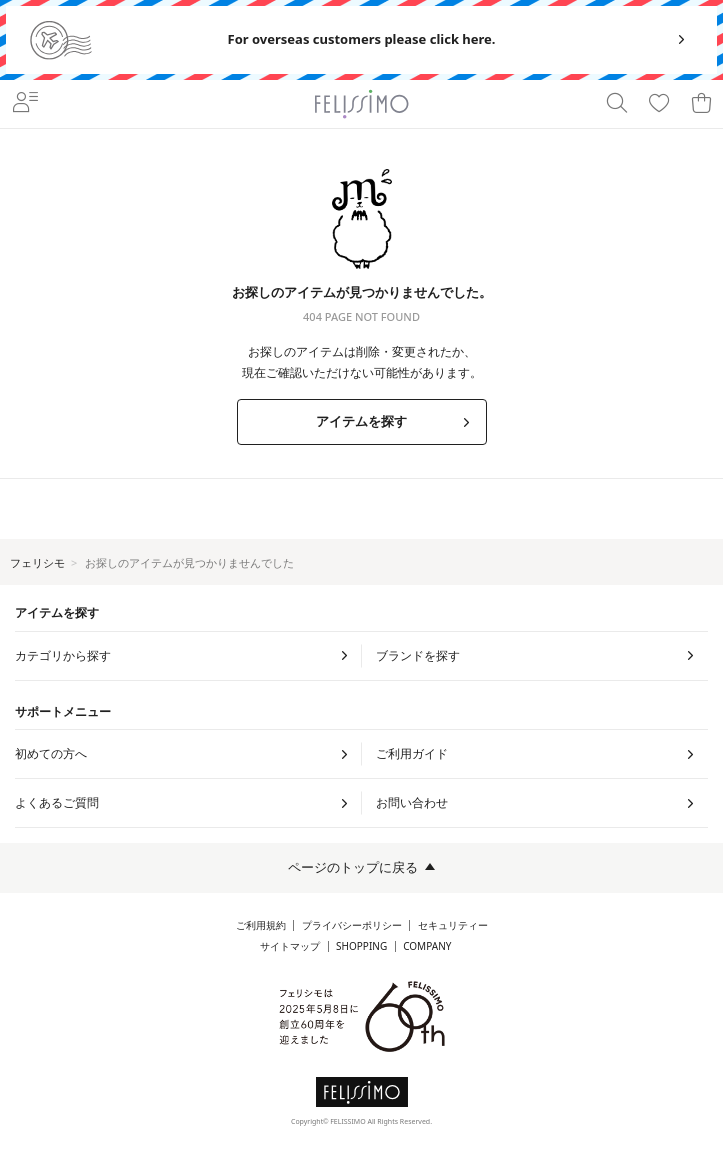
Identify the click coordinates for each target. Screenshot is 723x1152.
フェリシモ (37, 562)
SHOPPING (361, 946)
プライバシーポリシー (352, 925)
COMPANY (427, 946)
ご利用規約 (261, 925)
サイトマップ (290, 946)
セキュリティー (453, 925)
